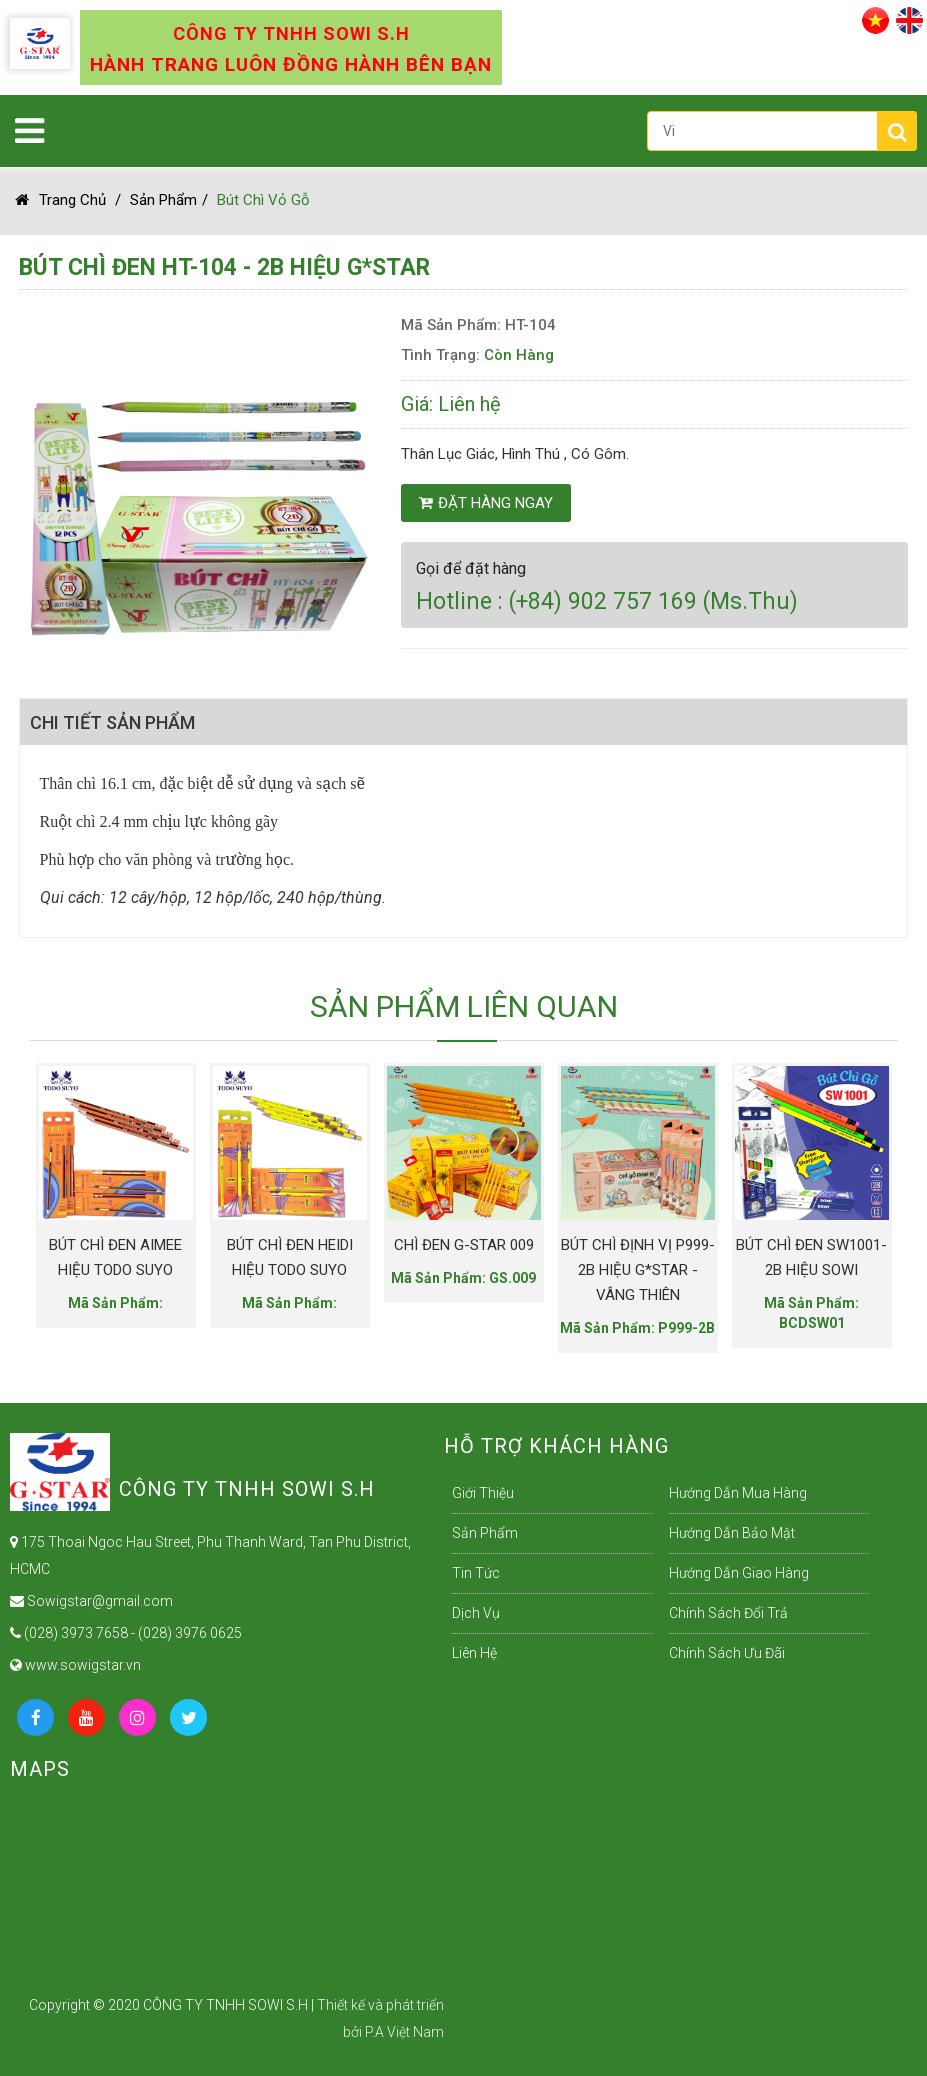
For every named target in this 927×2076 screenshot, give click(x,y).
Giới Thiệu (483, 1493)
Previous (44, 1192)
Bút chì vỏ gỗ (263, 200)
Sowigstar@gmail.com (91, 1601)
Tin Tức (476, 1573)
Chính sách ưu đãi (727, 1653)
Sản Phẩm (163, 200)
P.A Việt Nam (404, 2032)
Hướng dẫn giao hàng (739, 1573)
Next (848, 1192)
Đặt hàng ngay (486, 503)
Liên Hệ (474, 1653)
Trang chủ (60, 200)
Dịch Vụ (476, 1613)
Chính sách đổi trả (728, 1613)
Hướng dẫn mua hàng (738, 1493)
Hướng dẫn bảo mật (732, 1533)
